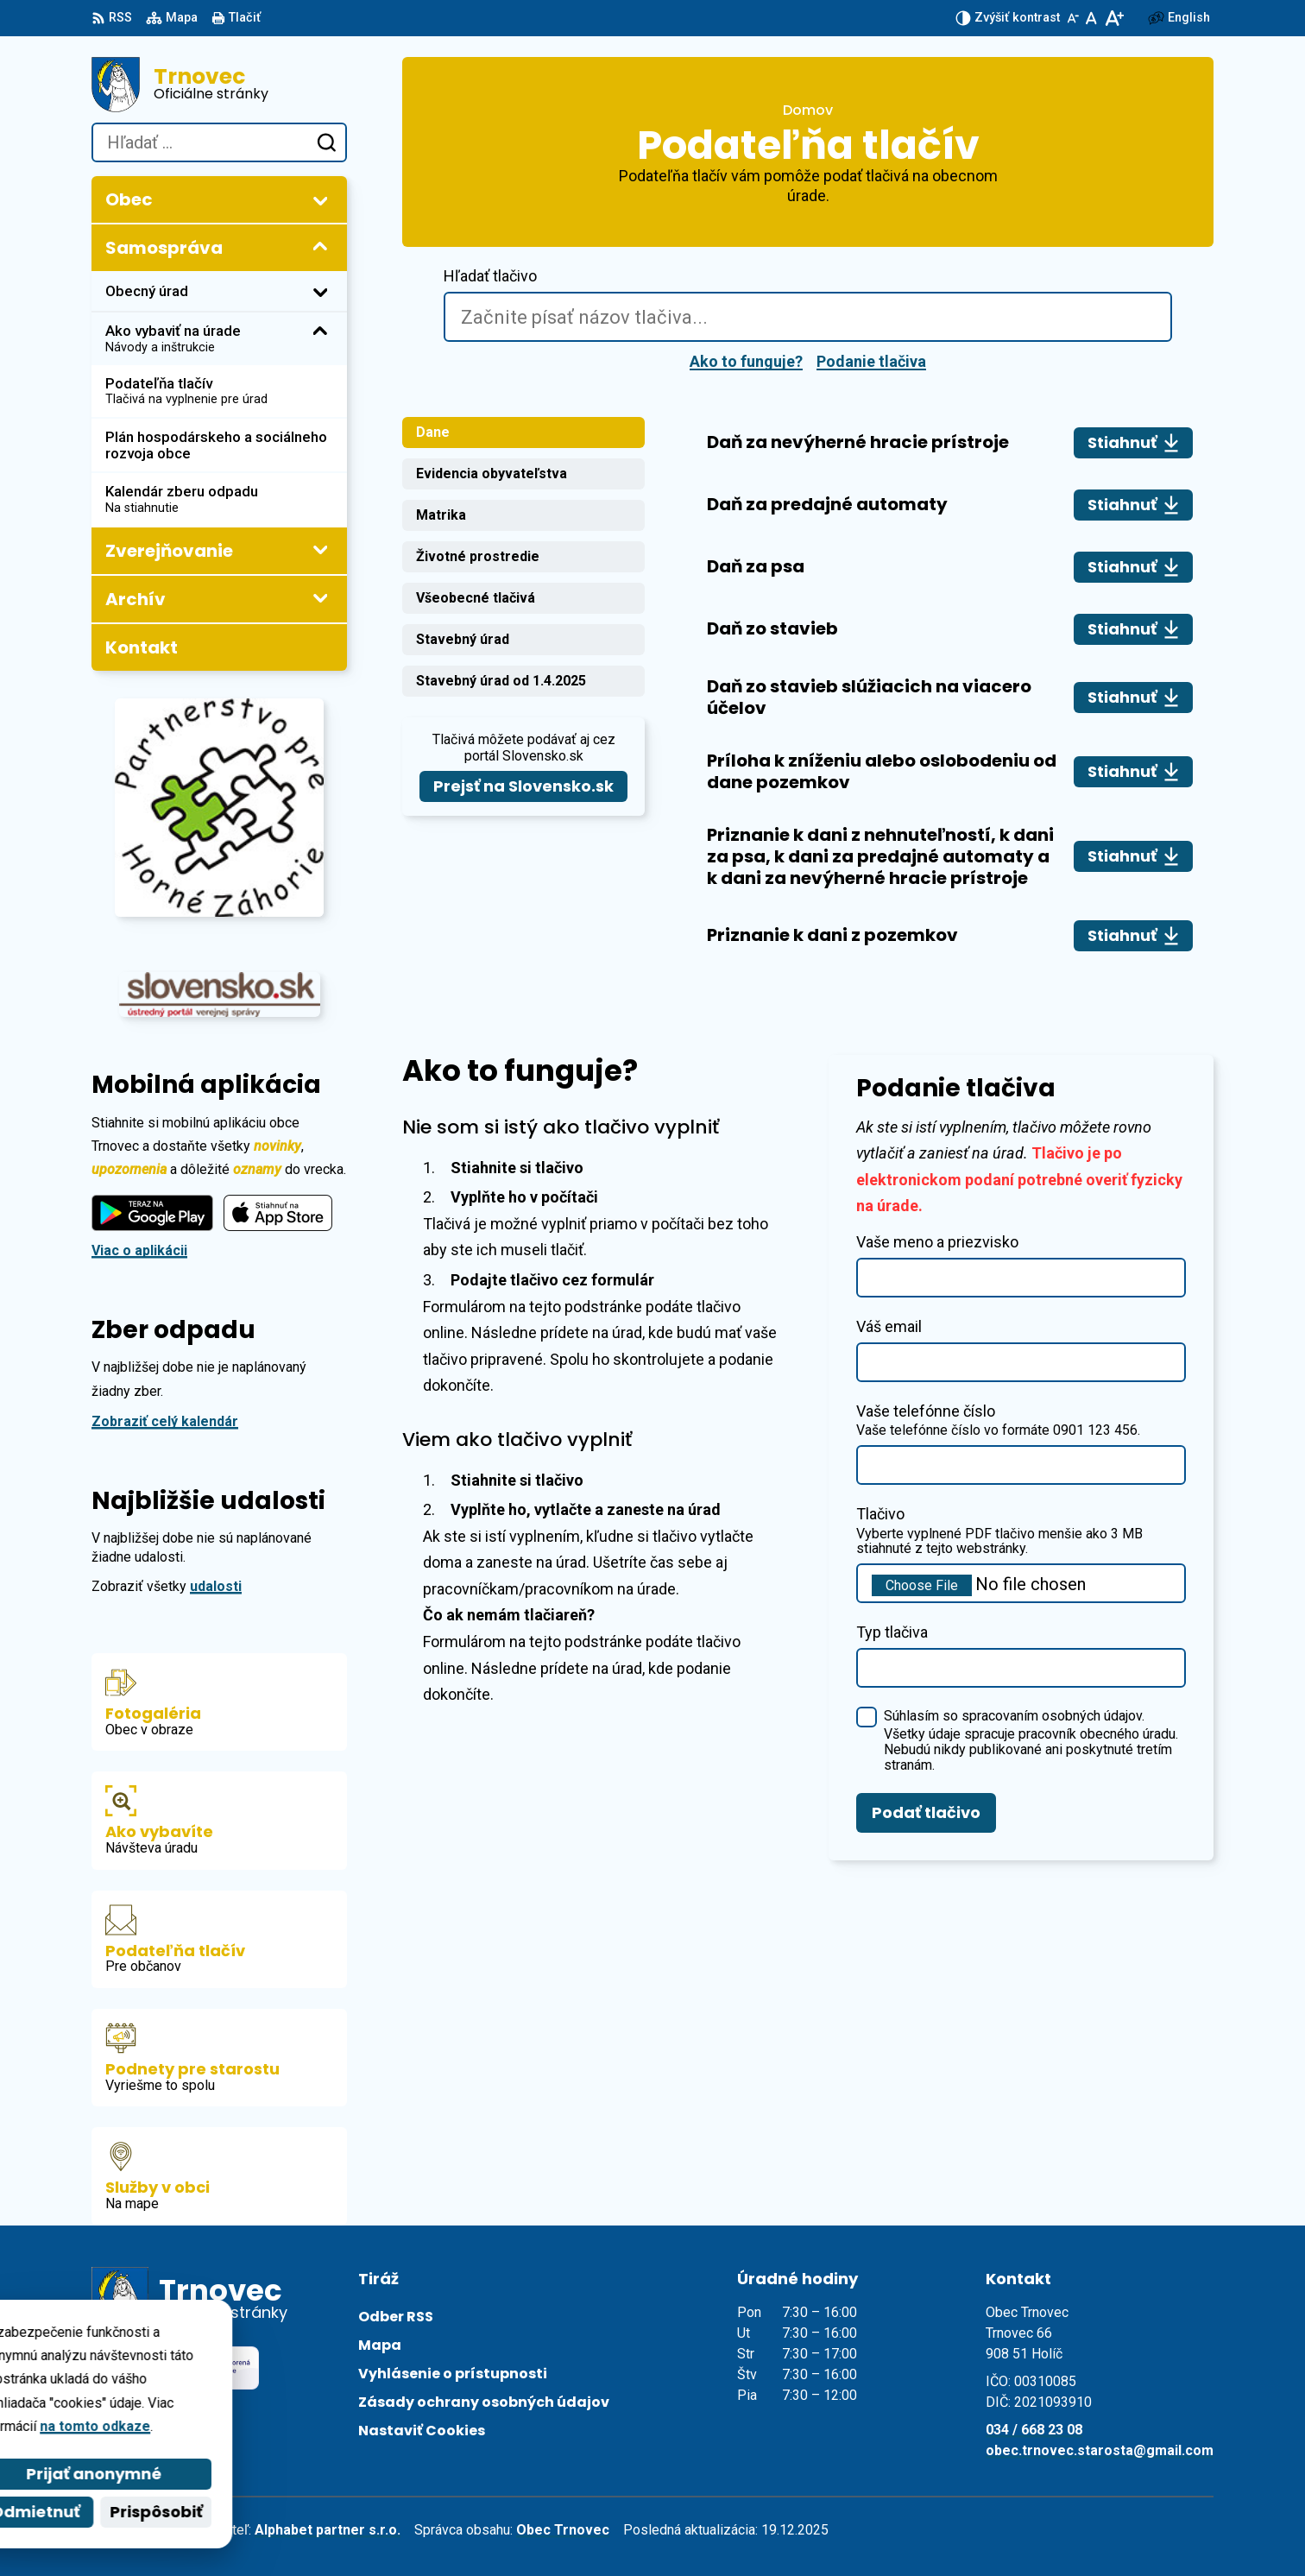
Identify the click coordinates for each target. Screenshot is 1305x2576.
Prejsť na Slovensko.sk (523, 786)
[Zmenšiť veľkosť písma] (1072, 18)
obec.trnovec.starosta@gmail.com (1100, 2450)
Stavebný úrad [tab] (462, 639)
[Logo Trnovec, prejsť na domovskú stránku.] (219, 84)
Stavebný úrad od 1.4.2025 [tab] (501, 680)
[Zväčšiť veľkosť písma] (1113, 18)
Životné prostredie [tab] (477, 556)
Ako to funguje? (746, 361)
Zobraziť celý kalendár (164, 1421)
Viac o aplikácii (139, 1250)
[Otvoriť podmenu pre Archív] (320, 598)
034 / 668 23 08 (1034, 2429)
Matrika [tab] (441, 515)
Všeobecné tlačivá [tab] (475, 598)
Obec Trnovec (562, 2530)
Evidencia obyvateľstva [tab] (491, 473)
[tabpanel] (950, 689)
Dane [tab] (433, 432)
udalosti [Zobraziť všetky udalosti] (216, 1586)
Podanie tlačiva (871, 361)
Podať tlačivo (926, 1812)
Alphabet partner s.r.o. (327, 2530)
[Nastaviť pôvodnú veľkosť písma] (1091, 18)
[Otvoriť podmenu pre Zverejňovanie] (320, 550)
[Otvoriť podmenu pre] (320, 200)
